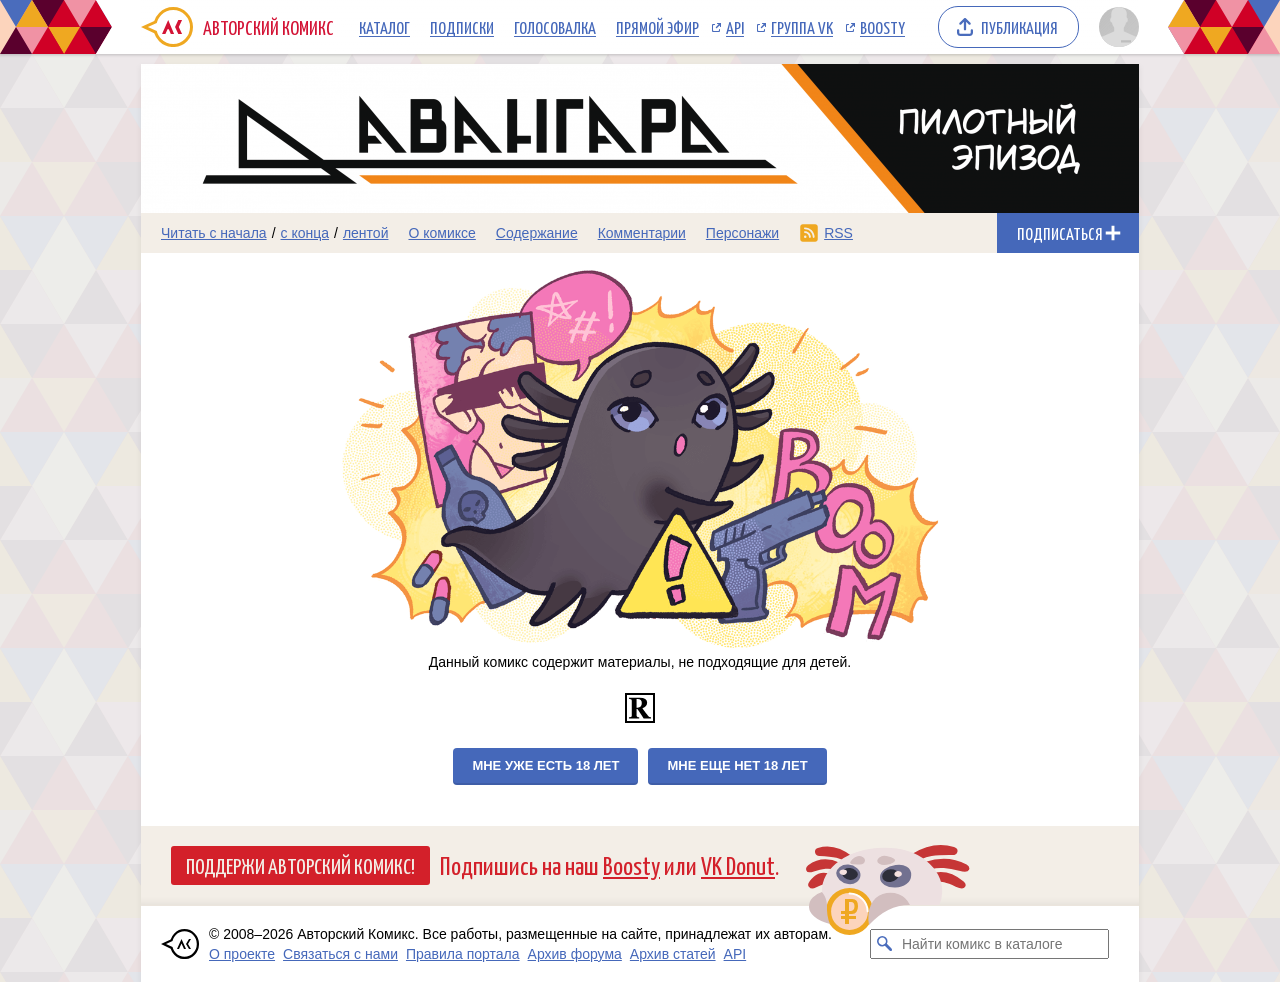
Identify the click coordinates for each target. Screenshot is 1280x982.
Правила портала (463, 954)
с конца (305, 233)
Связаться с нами (340, 954)
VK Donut (738, 864)
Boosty (882, 27)
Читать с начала (214, 233)
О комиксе (441, 233)
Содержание (537, 233)
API (735, 27)
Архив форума (575, 954)
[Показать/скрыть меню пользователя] (1115, 27)
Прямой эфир (657, 27)
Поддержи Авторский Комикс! (300, 865)
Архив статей (673, 954)
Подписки (462, 27)
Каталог (384, 27)
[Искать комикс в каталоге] (885, 944)
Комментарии (642, 233)
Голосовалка (555, 27)
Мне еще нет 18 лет (737, 765)
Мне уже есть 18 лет (545, 765)
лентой (366, 233)
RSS (838, 233)
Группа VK (802, 27)
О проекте (242, 954)
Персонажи (742, 233)
